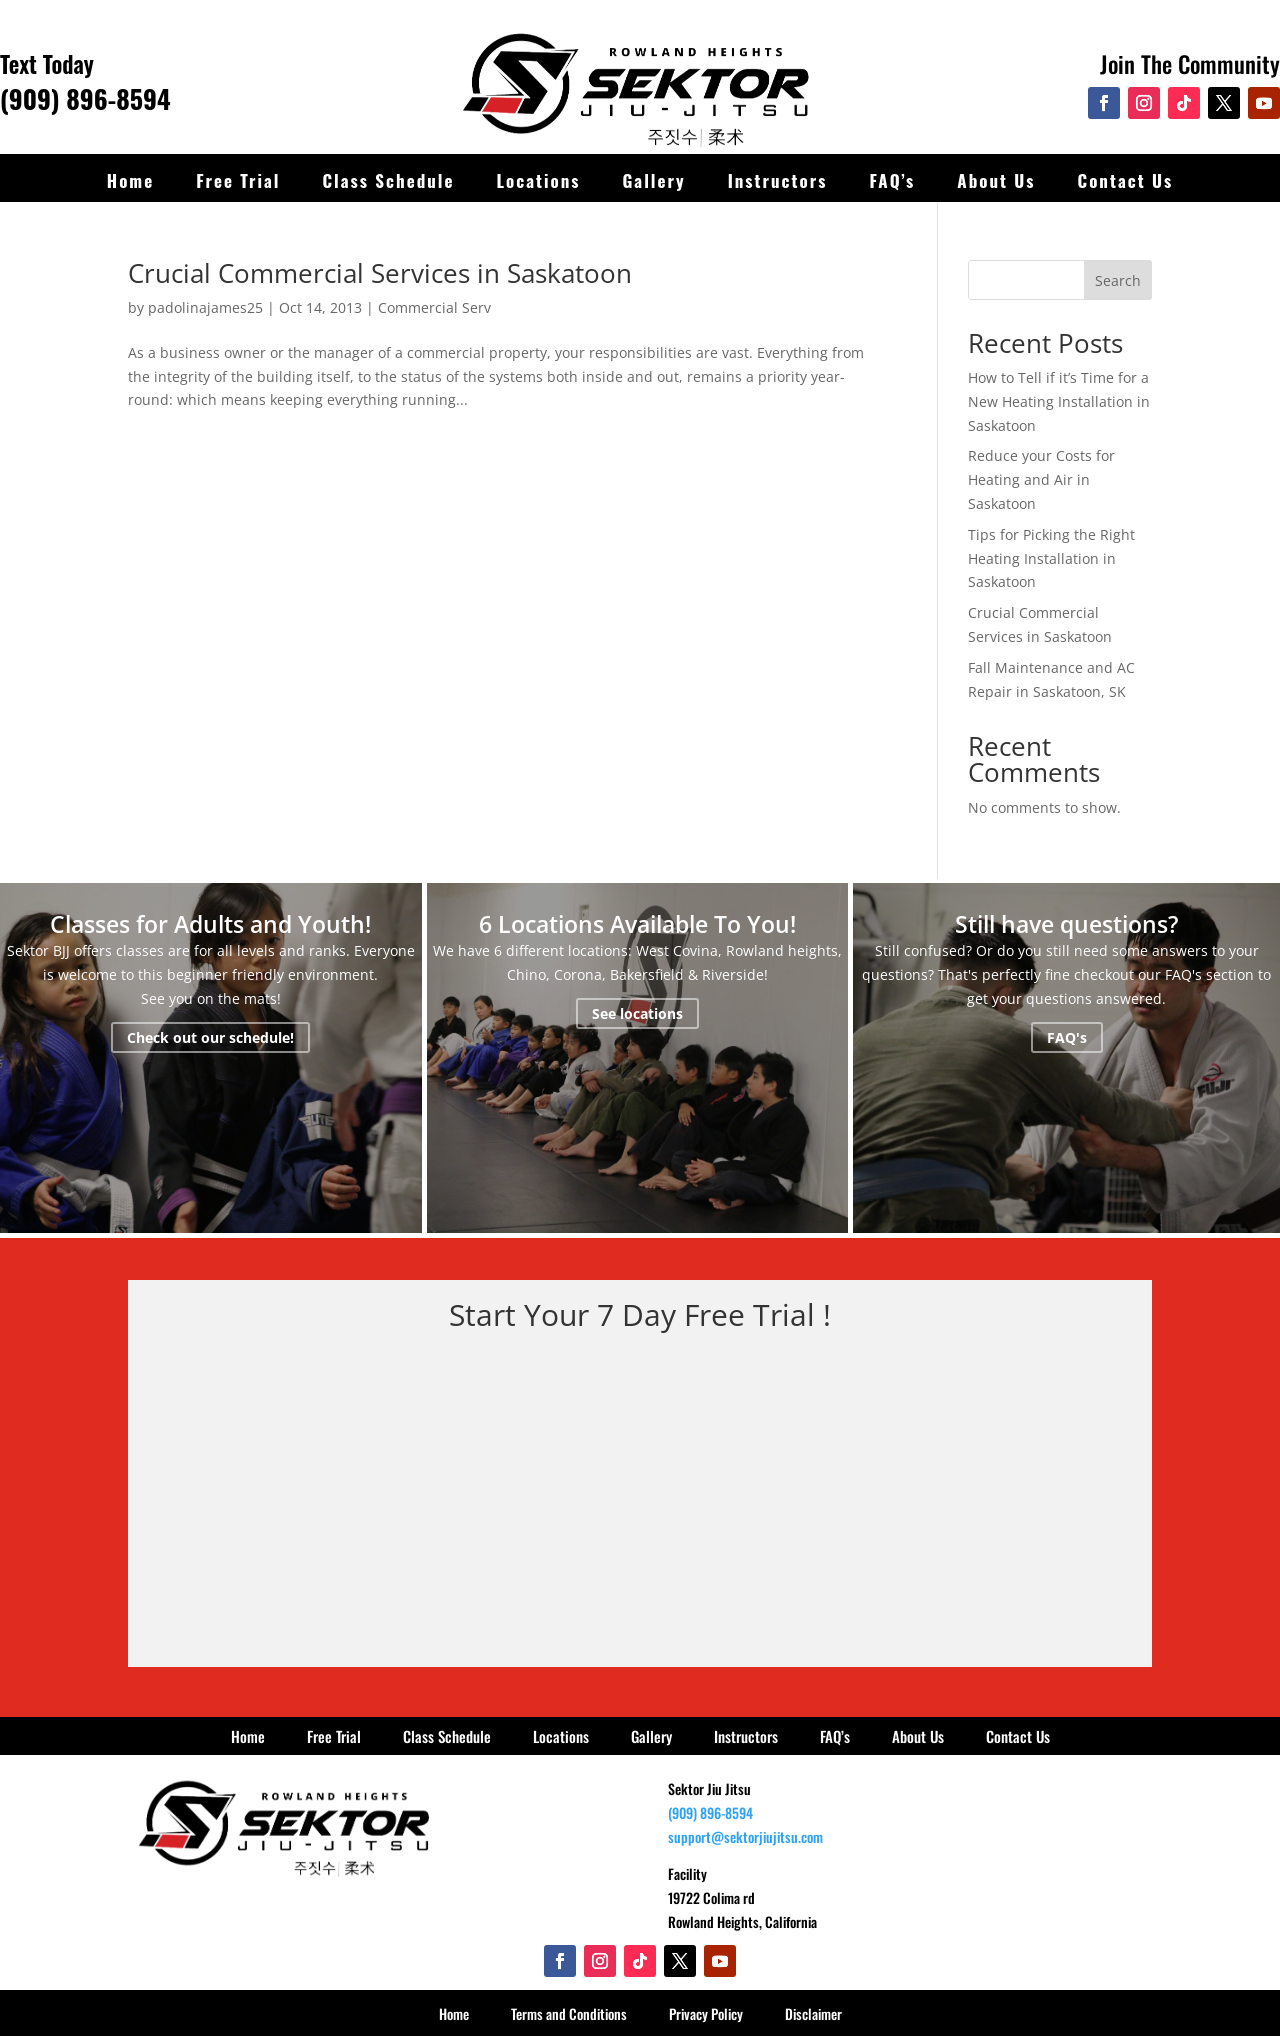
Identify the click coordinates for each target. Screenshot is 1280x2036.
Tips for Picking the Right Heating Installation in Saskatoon (1051, 558)
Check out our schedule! (210, 1037)
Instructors (778, 180)
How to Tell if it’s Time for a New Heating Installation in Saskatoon (1059, 401)
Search (1118, 280)
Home (130, 180)
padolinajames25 (205, 307)
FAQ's (1067, 1037)
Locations (538, 180)
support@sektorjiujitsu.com (745, 1836)
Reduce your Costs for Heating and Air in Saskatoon (1041, 479)
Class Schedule (389, 180)
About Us (996, 180)
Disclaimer (813, 2013)
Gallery (653, 180)
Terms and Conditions (569, 2013)
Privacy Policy (706, 2013)
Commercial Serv (434, 307)
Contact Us (1126, 180)
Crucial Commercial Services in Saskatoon (380, 273)
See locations (637, 1013)
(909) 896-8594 (85, 98)
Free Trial (238, 180)
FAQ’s (892, 180)
